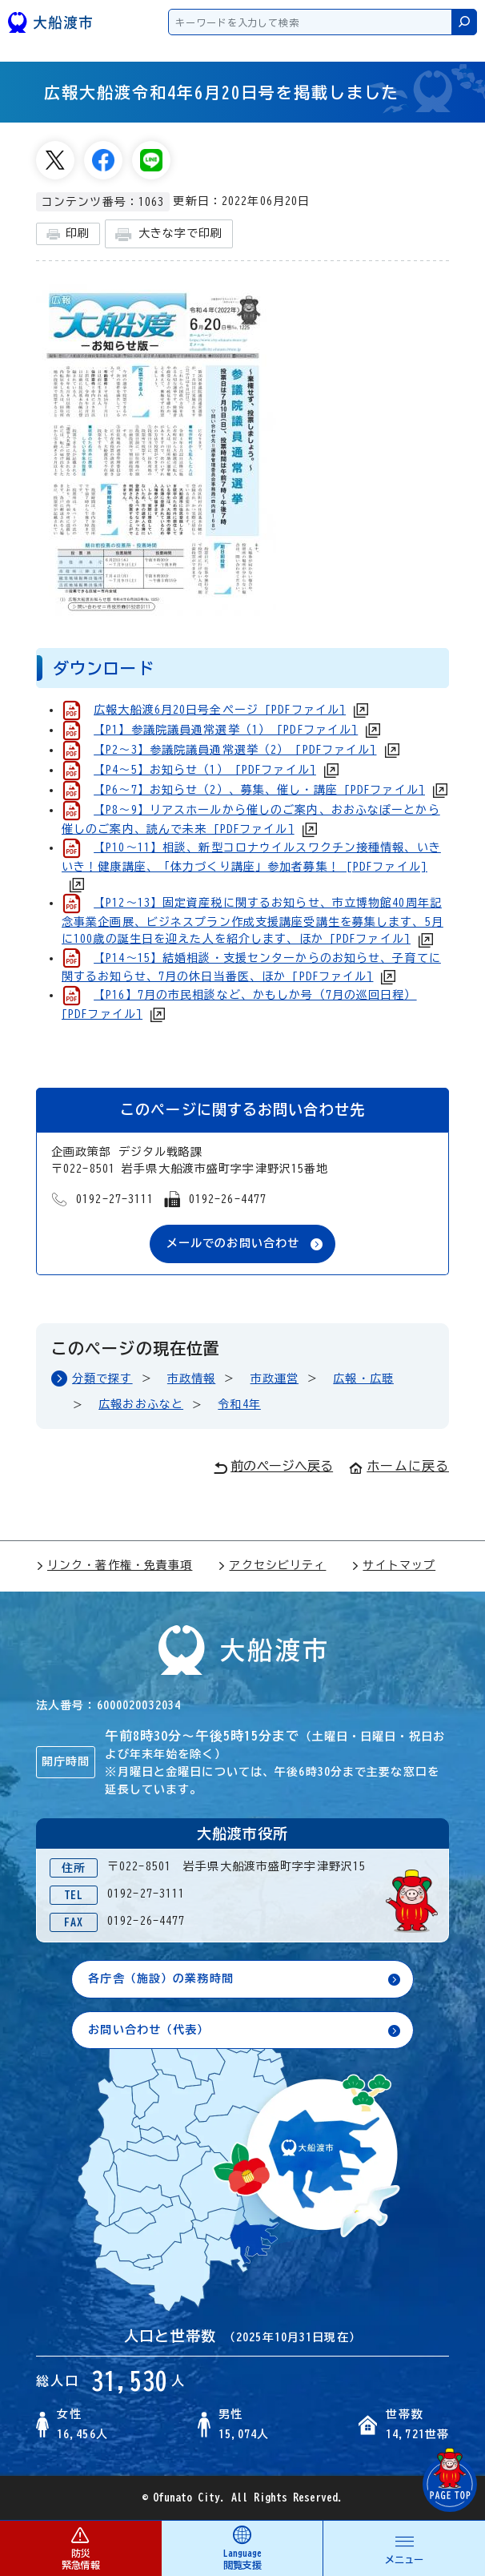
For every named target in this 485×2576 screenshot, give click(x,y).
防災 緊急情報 (80, 2548)
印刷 (68, 234)
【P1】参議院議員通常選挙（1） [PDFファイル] (226, 729)
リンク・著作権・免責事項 (114, 1565)
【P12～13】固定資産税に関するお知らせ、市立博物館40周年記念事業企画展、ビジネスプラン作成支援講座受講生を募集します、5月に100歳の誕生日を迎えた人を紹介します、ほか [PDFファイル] (252, 921)
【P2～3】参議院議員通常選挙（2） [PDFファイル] (235, 749)
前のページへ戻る (273, 1466)
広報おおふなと (140, 1404)
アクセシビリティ (272, 1565)
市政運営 (275, 1378)
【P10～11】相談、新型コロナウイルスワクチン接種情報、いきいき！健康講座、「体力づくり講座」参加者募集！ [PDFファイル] (251, 857)
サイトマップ (393, 1565)
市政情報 (191, 1378)
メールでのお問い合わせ (232, 1243)
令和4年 (239, 1404)
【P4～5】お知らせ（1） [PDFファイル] (205, 769)
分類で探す (102, 1378)
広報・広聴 (363, 1378)
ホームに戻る (399, 1465)
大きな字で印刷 (168, 234)
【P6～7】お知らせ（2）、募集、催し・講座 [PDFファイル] (259, 789)
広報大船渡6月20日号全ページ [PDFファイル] (220, 709)
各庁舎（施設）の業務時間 (160, 1978)
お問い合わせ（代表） (148, 2029)
